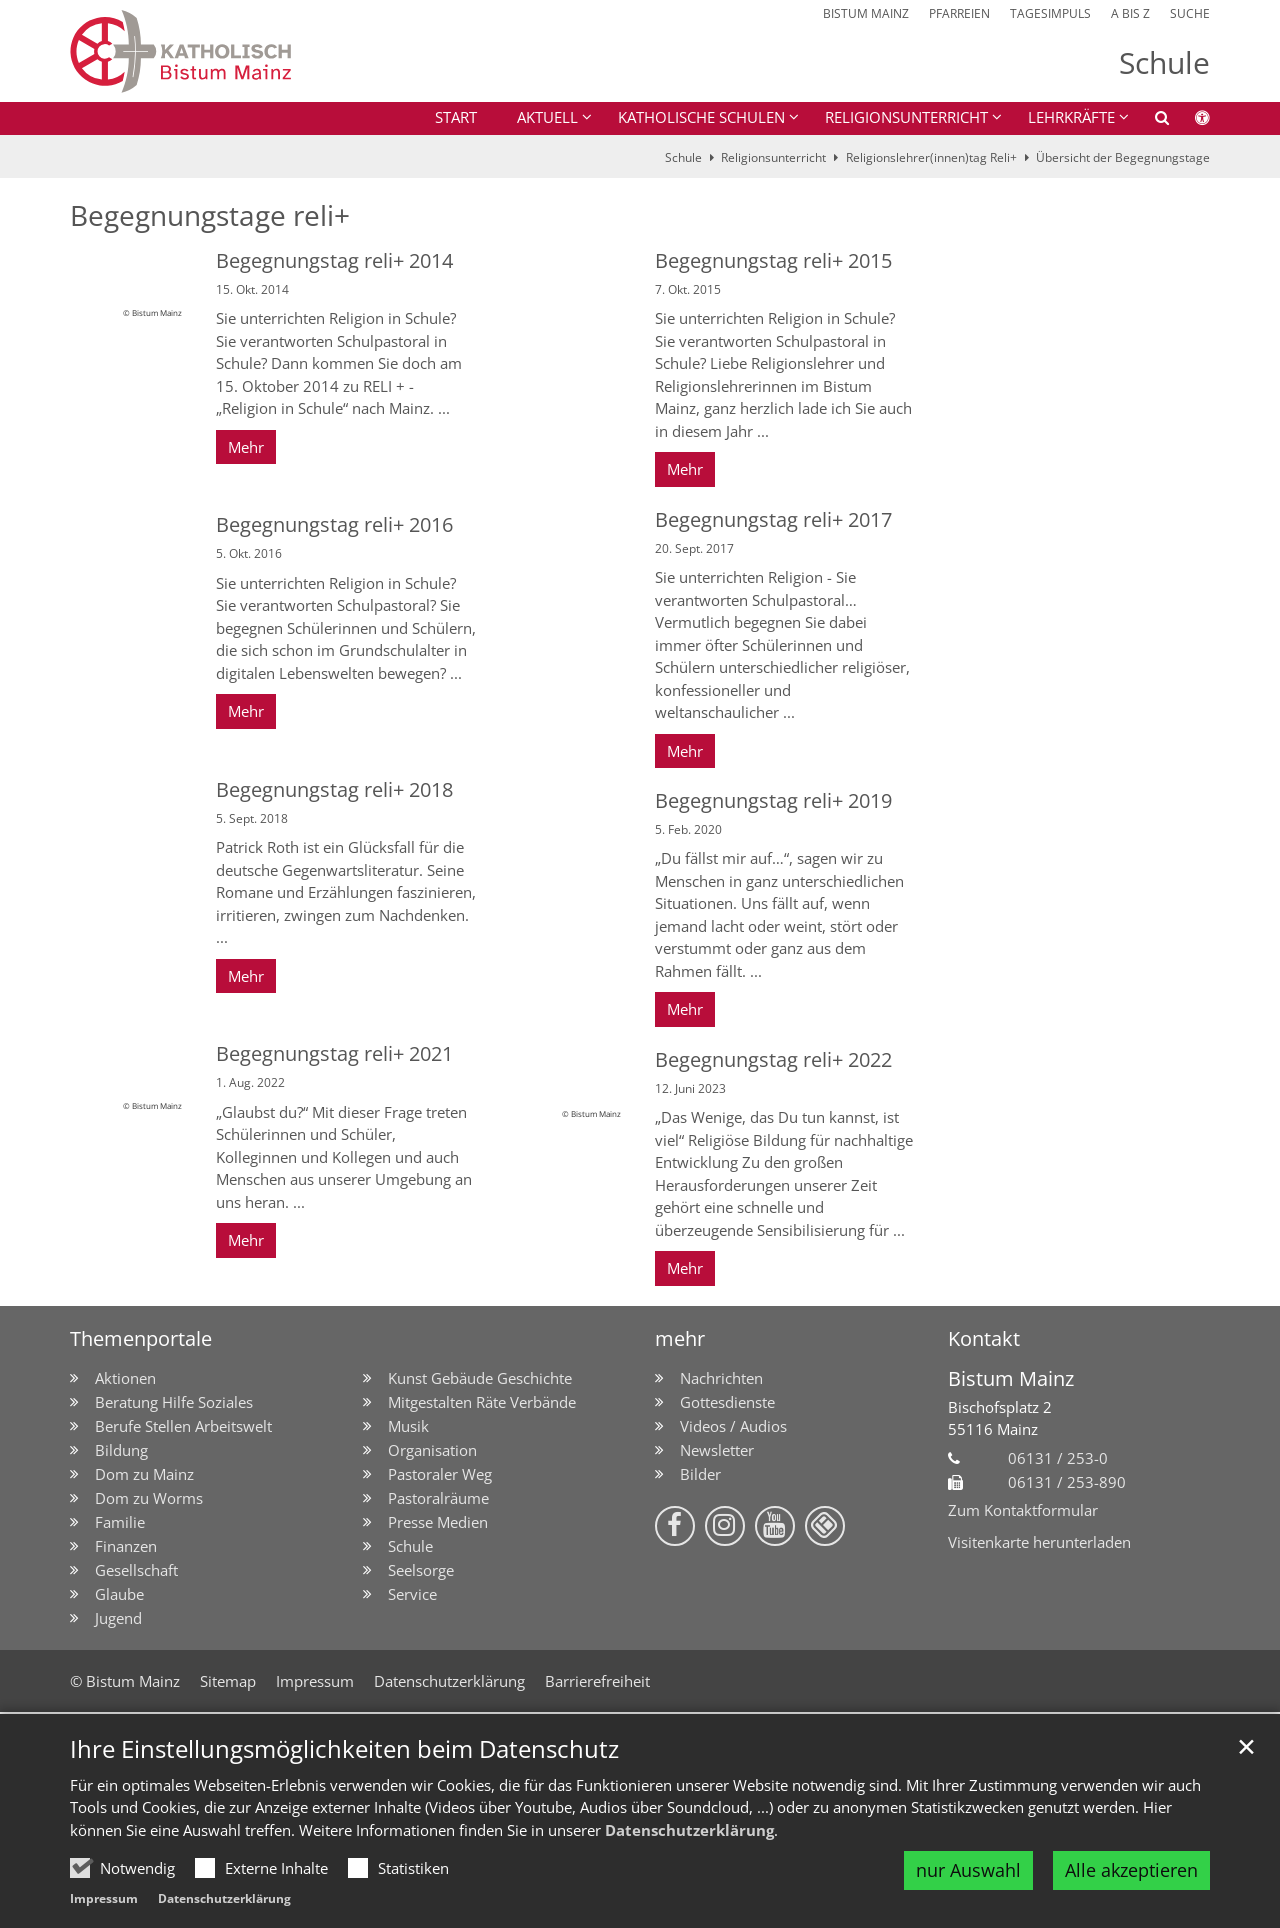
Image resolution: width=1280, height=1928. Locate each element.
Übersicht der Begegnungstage (1123, 157)
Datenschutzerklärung (689, 1830)
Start (456, 117)
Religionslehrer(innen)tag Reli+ (931, 157)
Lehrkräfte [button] (1071, 117)
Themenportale (141, 1338)
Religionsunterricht (773, 157)
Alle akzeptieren (1131, 1870)
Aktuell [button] (547, 117)
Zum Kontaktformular (1023, 1510)
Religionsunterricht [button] (906, 117)
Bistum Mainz (1011, 1378)
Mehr (246, 447)
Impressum (104, 1898)
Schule (683, 157)
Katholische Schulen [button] (701, 117)
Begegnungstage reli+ (210, 215)
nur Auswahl (968, 1870)
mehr (680, 1338)
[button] (1149, 121)
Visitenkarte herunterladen (1039, 1542)
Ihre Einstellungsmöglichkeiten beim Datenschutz (344, 1749)
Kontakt (984, 1338)
